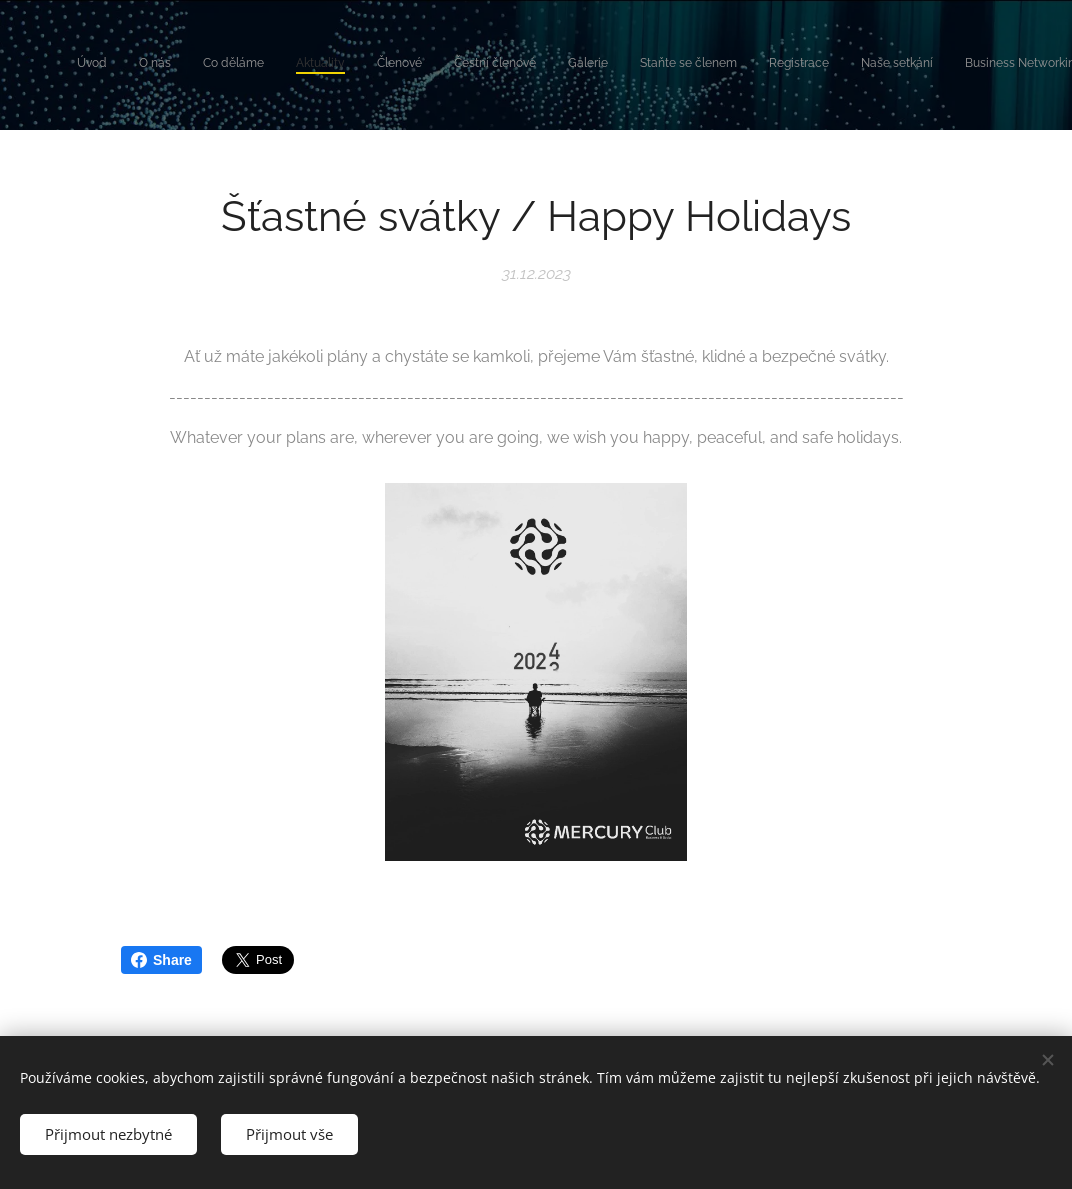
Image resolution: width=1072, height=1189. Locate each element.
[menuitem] (658, 65)
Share (161, 960)
